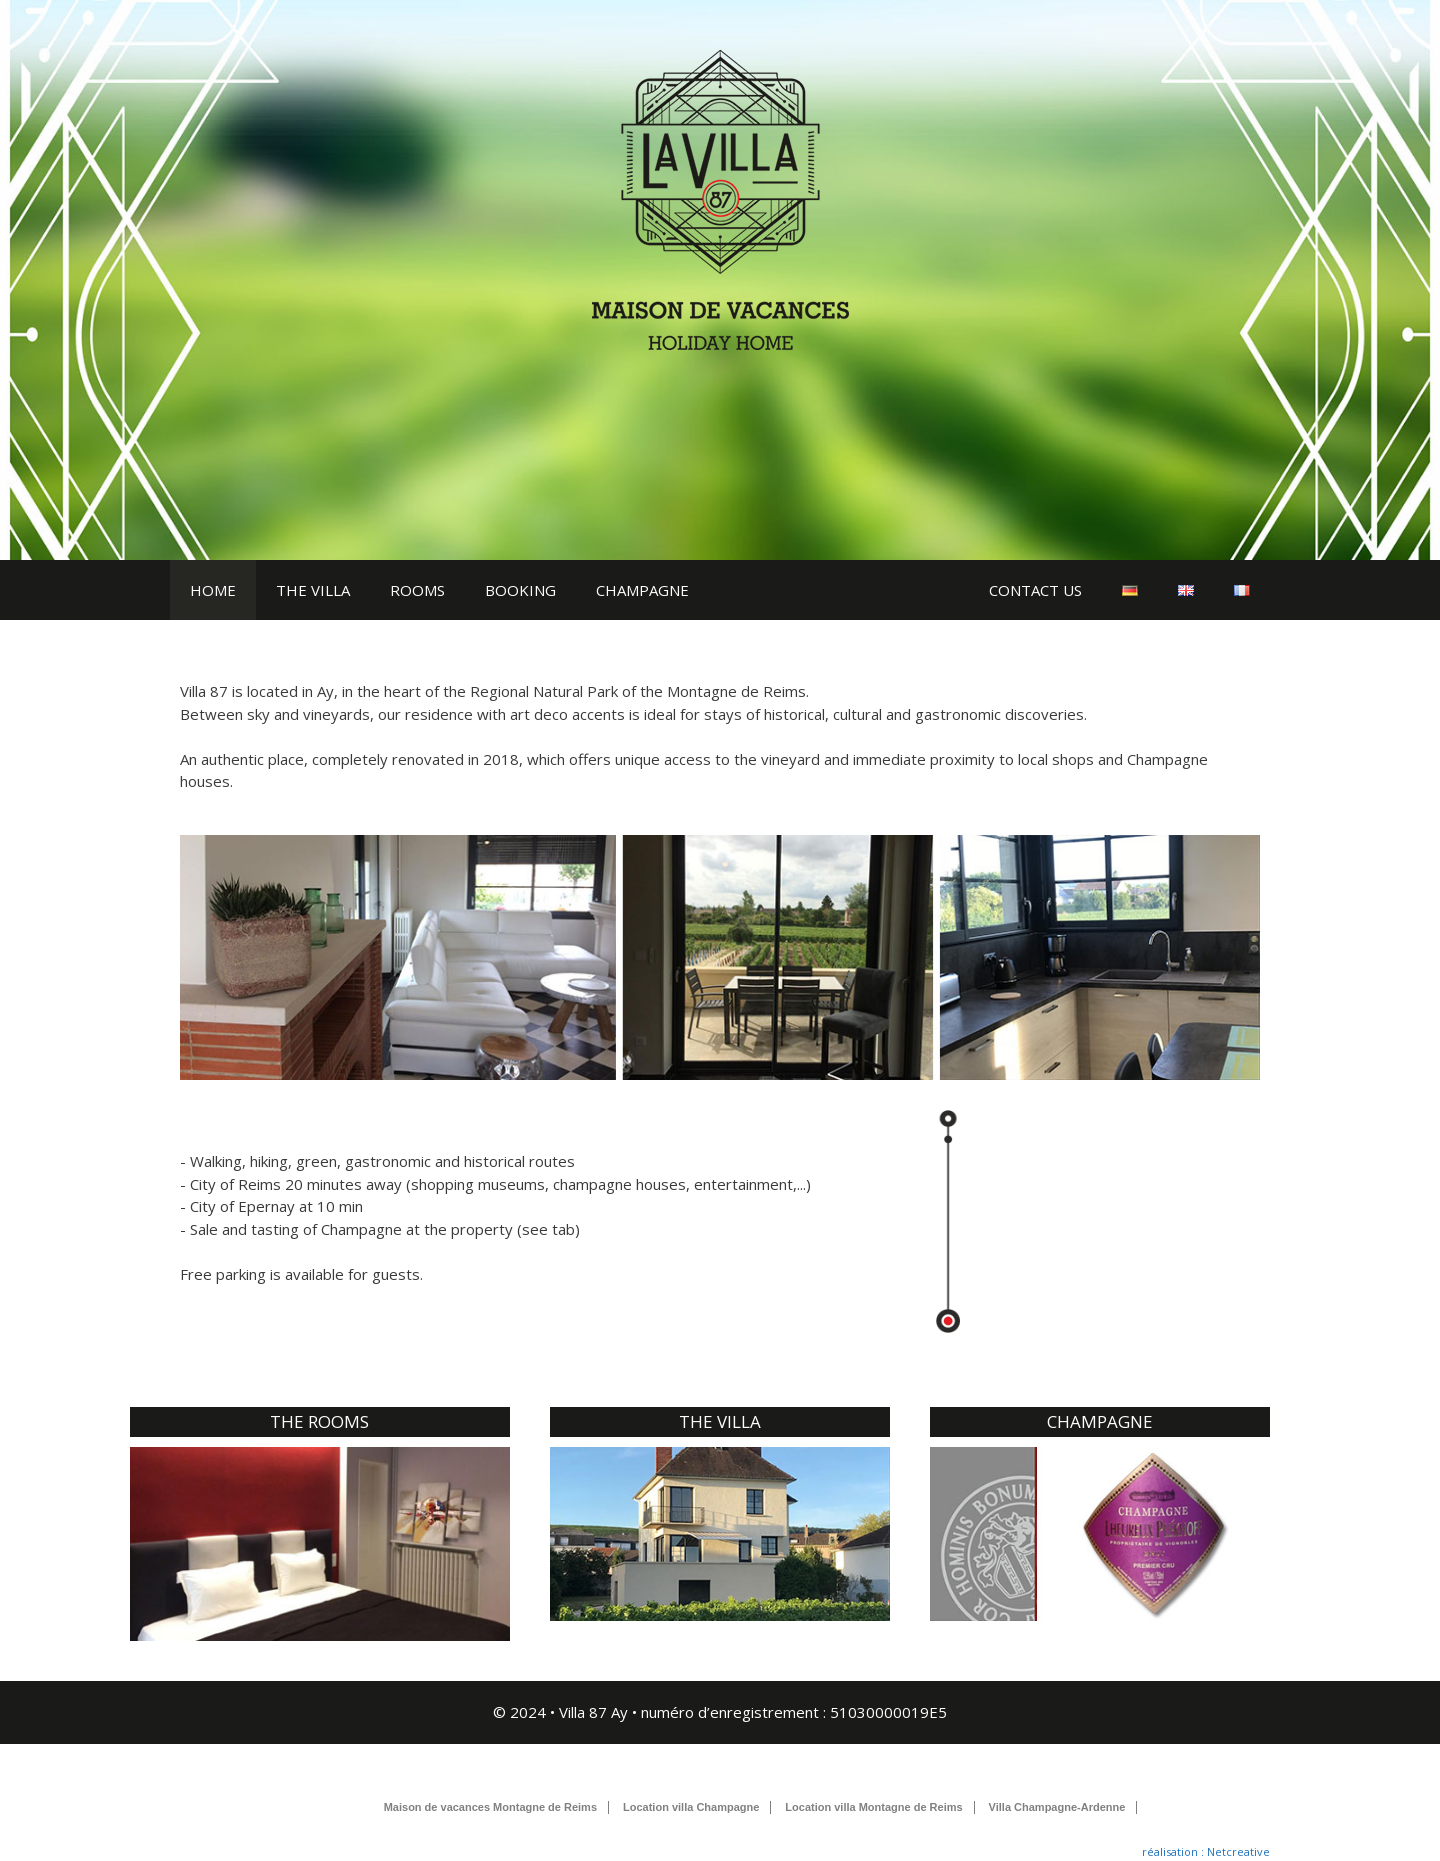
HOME (213, 590)
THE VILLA (313, 590)
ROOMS (417, 590)
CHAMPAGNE (642, 590)
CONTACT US (1035, 590)
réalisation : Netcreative (1206, 1851)
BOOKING (520, 590)
